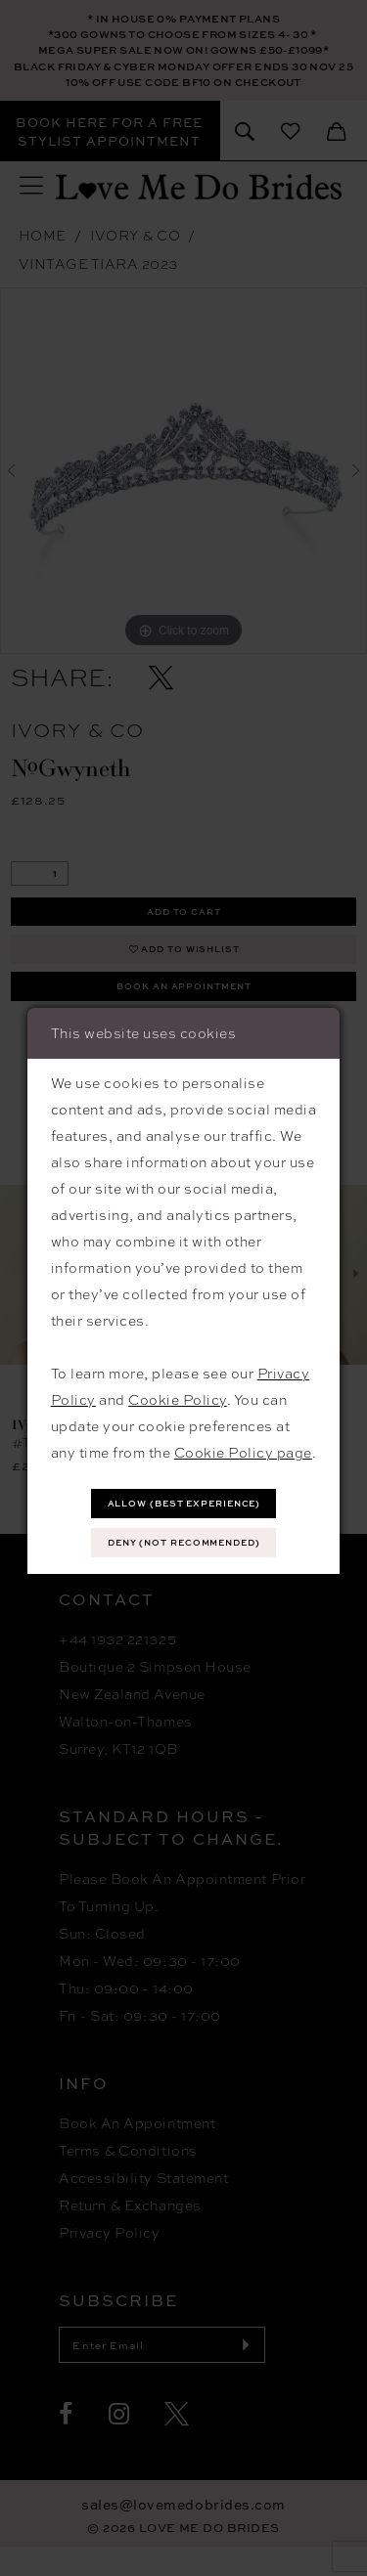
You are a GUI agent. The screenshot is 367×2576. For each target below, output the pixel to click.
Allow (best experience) (184, 1501)
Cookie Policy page (243, 1449)
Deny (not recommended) (184, 1544)
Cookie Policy (177, 1396)
